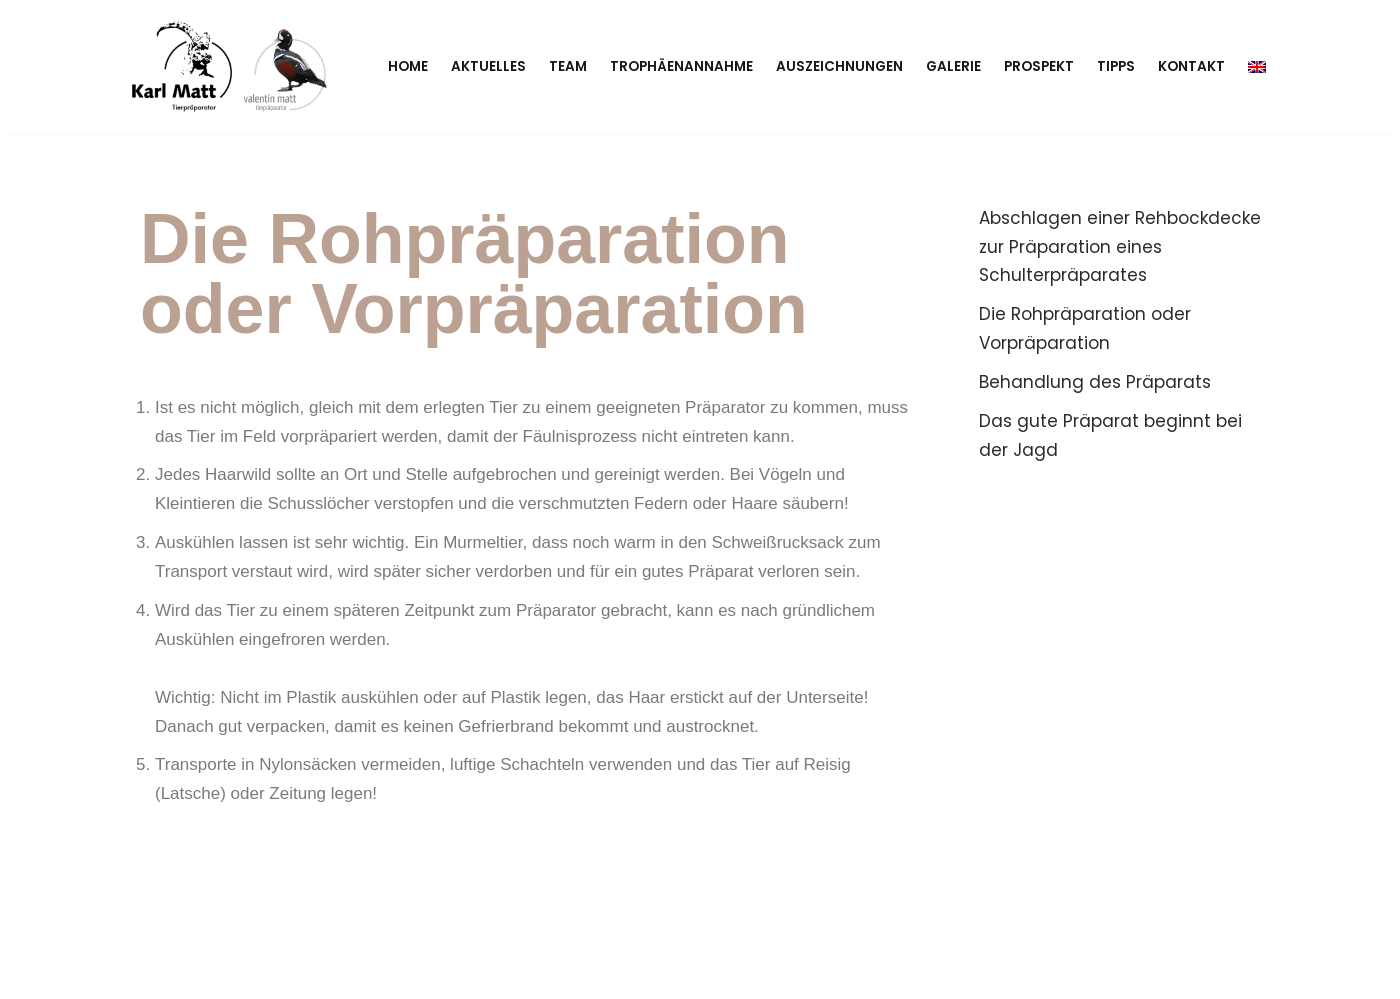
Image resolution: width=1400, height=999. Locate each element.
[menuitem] (1257, 66)
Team (568, 66)
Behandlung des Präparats (1095, 382)
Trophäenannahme (681, 66)
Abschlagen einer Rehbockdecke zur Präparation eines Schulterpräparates (1120, 247)
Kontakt (1191, 66)
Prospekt (1039, 66)
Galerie (953, 66)
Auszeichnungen (839, 66)
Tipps (1116, 66)
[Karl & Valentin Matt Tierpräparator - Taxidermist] (235, 67)
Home (408, 66)
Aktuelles (488, 66)
